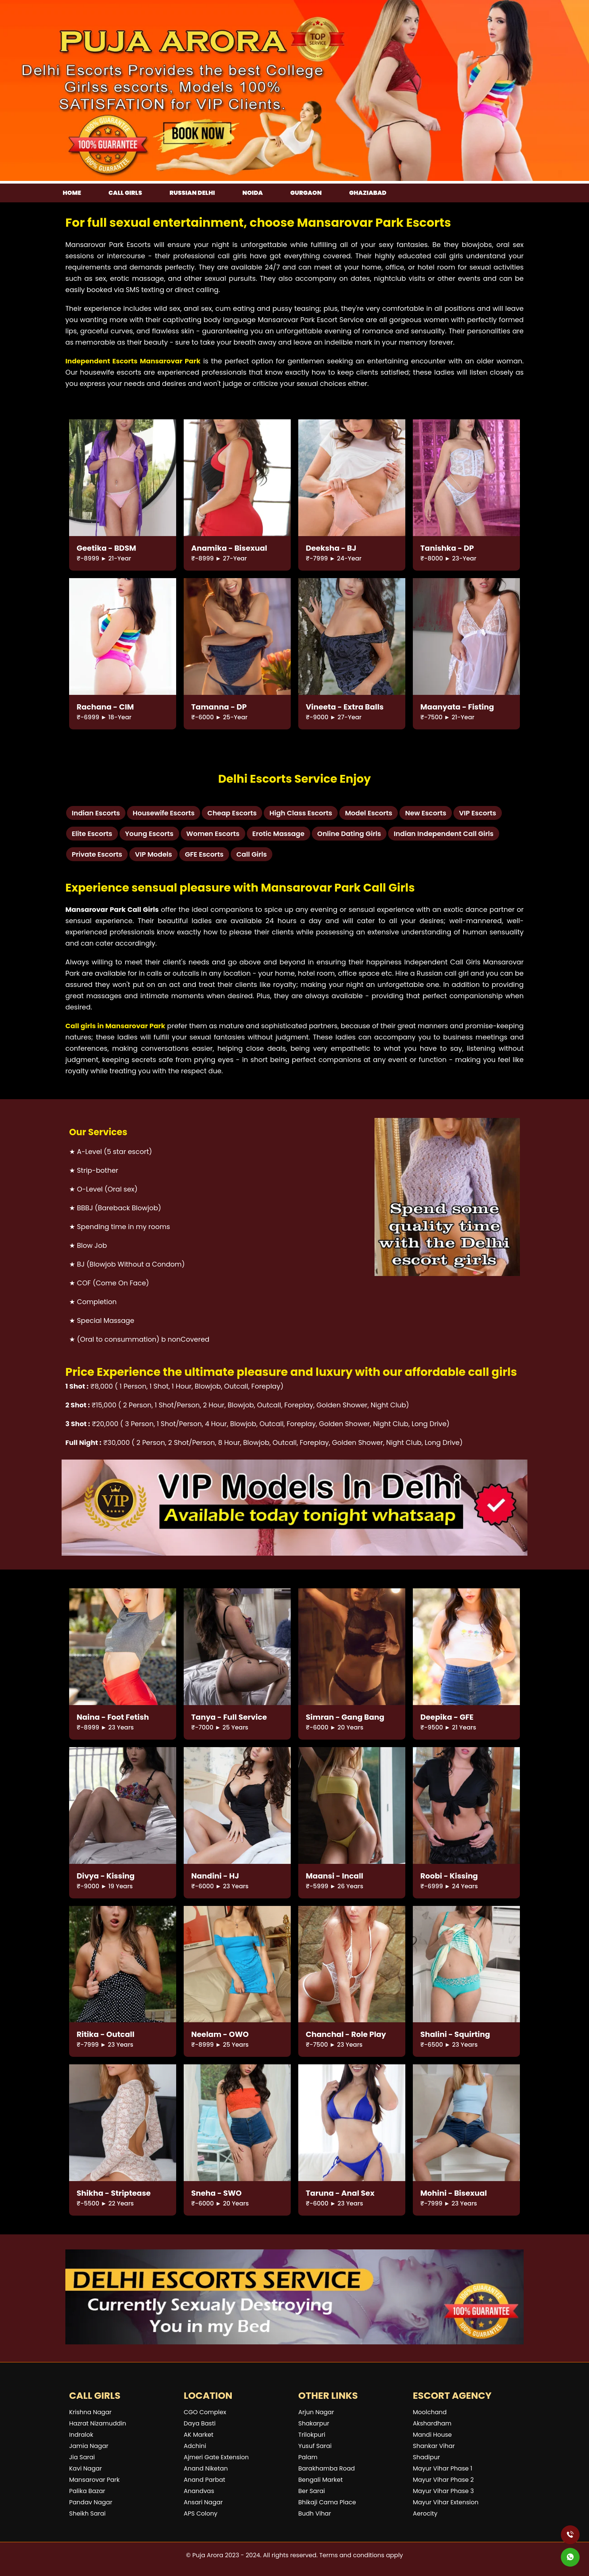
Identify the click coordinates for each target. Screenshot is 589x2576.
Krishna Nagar (90, 2412)
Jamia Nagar (88, 2446)
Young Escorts (149, 833)
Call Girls (251, 854)
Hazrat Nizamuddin (97, 2423)
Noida (252, 192)
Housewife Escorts (164, 813)
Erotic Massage (278, 833)
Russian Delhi (192, 192)
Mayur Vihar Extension (446, 2502)
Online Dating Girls (349, 833)
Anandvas (199, 2491)
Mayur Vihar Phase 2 (443, 2479)
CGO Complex (205, 2412)
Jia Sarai (82, 2457)
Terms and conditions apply (361, 2555)
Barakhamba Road (326, 2468)
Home (72, 192)
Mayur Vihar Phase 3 (443, 2491)
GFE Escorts (204, 854)
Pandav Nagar (90, 2502)
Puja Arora (207, 2555)
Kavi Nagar (85, 2468)
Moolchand (430, 2412)
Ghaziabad (367, 192)
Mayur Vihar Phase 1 (442, 2468)
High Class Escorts (300, 813)
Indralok (81, 2434)
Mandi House (432, 2434)
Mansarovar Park (94, 2479)
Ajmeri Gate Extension (216, 2457)
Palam (307, 2457)
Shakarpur (313, 2423)
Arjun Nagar (316, 2412)
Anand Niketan (206, 2468)
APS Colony (200, 2513)
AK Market (198, 2434)
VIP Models (153, 854)
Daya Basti (200, 2423)
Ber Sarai (311, 2491)
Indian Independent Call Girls (444, 833)
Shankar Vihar (434, 2446)
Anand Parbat (204, 2479)
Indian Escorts (96, 813)
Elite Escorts (92, 833)
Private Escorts (97, 854)
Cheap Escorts (232, 813)
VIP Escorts (477, 813)
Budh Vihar (314, 2513)
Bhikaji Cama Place (327, 2502)
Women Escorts (213, 833)
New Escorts (425, 813)
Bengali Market (320, 2479)
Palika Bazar (87, 2491)
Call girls (125, 192)
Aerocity (425, 2513)
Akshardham (432, 2423)
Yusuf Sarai (315, 2446)
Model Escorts (368, 813)
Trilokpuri (311, 2434)
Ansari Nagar (203, 2502)
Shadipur (426, 2457)
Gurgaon (306, 192)
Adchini (195, 2446)
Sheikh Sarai (87, 2513)
